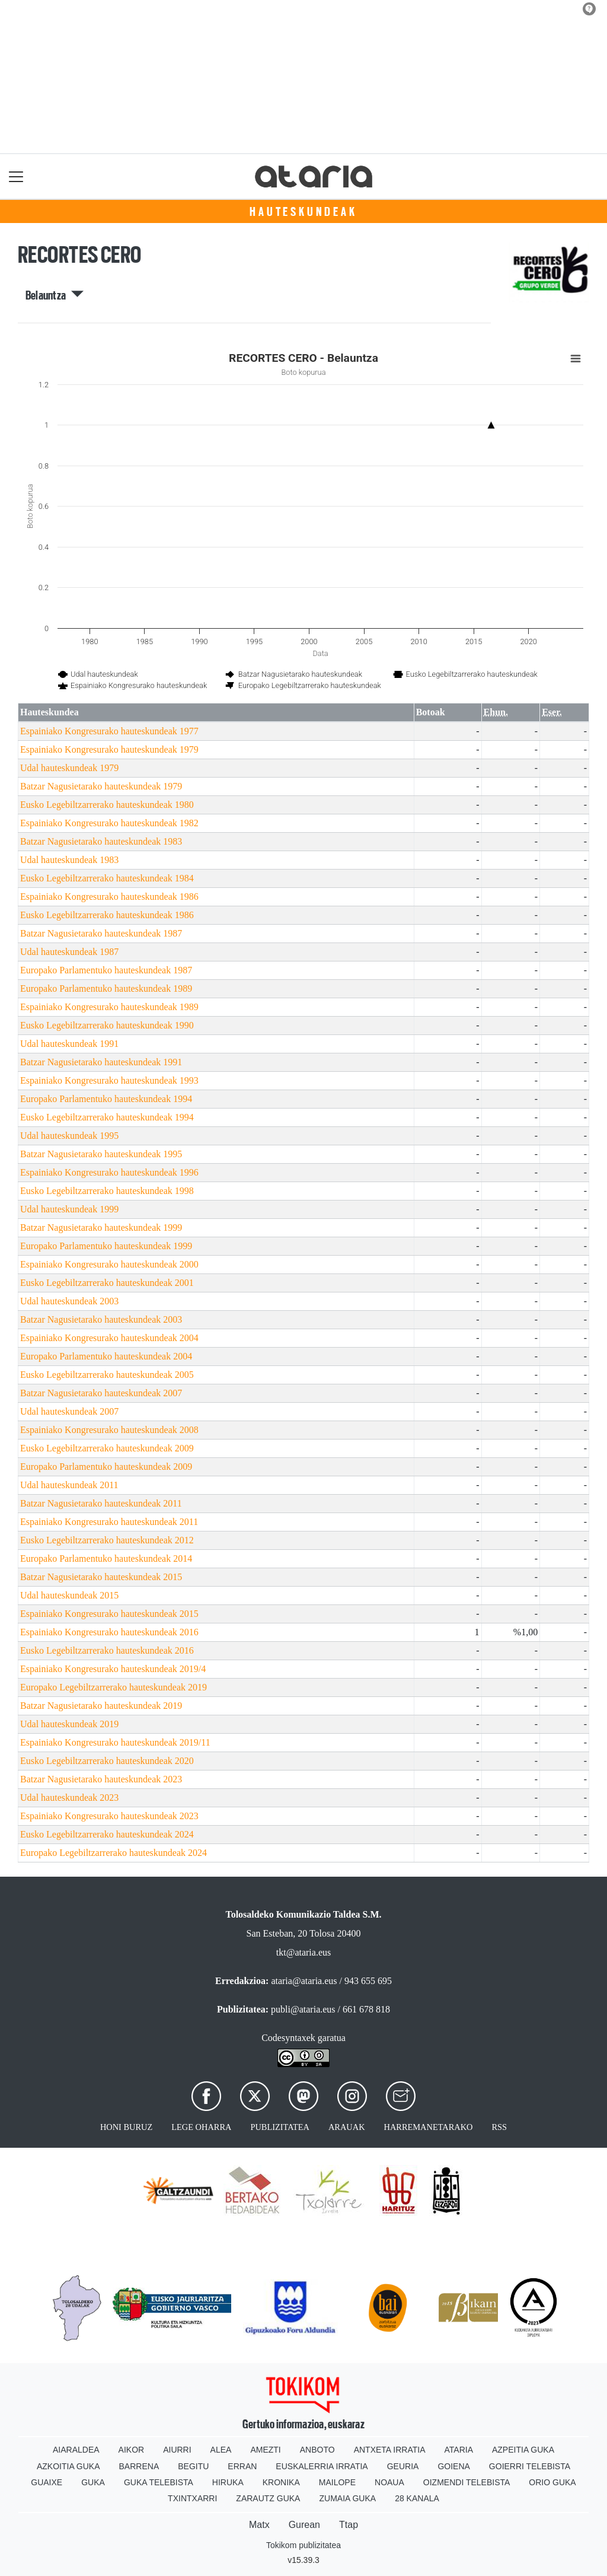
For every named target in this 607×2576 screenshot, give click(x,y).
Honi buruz (126, 2127)
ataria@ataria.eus (304, 1981)
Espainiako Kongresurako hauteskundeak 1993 (109, 1080)
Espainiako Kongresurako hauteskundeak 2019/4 (113, 1669)
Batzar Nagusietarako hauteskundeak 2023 (101, 1779)
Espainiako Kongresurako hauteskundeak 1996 (109, 1172)
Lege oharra (201, 2127)
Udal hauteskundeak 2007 (69, 1411)
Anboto (317, 2449)
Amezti (265, 2449)
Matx (259, 2525)
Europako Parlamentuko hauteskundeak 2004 (106, 1356)
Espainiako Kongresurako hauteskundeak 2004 (109, 1338)
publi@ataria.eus (303, 2009)
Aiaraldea (76, 2449)
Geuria (403, 2466)
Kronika (281, 2482)
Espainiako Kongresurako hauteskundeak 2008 (109, 1430)
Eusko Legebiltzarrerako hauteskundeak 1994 (107, 1117)
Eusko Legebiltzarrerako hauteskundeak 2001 (107, 1283)
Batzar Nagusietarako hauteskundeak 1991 (101, 1062)
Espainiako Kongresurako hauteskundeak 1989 (109, 1007)
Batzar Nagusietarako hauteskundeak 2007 (101, 1393)
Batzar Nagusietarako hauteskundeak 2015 (101, 1577)
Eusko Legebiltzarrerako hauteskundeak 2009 (107, 1448)
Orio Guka (552, 2482)
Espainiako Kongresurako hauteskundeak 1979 (109, 749)
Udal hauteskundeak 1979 (69, 768)
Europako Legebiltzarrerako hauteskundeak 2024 (113, 1853)
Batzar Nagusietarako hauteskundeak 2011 (101, 1503)
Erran (242, 2466)
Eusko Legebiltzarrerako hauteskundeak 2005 (107, 1375)
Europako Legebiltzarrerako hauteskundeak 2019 (113, 1687)
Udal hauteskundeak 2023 (69, 1797)
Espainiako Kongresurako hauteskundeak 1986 (109, 896)
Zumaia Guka (347, 2498)
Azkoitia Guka (68, 2466)
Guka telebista (158, 2482)
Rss (499, 2127)
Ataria (458, 2449)
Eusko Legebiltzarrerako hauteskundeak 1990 (107, 1025)
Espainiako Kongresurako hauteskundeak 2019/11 (115, 1742)
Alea (221, 2449)
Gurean (304, 2525)
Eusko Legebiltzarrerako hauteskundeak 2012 (107, 1540)
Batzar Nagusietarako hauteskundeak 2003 (101, 1319)
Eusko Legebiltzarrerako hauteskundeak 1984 (107, 878)
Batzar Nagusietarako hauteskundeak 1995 (101, 1154)
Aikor (132, 2449)
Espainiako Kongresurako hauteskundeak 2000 (109, 1264)
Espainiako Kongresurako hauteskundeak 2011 (109, 1522)
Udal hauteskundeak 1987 (69, 952)
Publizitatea (279, 2127)
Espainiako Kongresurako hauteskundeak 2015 (109, 1614)
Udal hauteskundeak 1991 (69, 1044)
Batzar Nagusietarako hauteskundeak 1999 (101, 1227)
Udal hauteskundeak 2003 (69, 1301)
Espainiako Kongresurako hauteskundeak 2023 (109, 1816)
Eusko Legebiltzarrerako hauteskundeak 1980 (107, 805)
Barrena (139, 2466)
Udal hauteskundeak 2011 (69, 1485)
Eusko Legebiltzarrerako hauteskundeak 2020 (107, 1761)
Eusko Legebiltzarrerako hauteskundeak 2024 (107, 1834)
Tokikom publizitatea (303, 2545)
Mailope (337, 2482)
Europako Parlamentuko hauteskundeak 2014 (106, 1558)
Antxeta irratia (390, 2449)
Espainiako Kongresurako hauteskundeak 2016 (109, 1632)
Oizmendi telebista (466, 2482)
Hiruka (228, 2482)
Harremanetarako (428, 2127)
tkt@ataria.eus (303, 1952)
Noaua (389, 2482)
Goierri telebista (529, 2466)
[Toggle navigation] (16, 176)
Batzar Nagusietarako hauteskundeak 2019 (101, 1706)
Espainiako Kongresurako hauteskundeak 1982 (109, 823)
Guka (93, 2482)
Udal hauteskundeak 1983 (69, 860)
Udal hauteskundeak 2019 (69, 1724)
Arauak (346, 2127)
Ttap (348, 2525)
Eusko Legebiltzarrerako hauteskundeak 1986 (107, 915)
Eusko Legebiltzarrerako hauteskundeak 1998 (107, 1191)
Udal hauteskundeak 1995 (69, 1136)
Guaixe (46, 2482)
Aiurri (177, 2449)
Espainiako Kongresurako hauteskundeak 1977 (109, 731)
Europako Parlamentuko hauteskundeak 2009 (106, 1466)
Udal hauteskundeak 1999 (69, 1209)
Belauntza (54, 295)
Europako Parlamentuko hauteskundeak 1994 (106, 1099)
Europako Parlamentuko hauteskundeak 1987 (106, 970)
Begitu (193, 2466)
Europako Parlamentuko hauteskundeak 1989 (106, 988)
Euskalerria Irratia (322, 2466)
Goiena (453, 2466)
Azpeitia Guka (523, 2449)
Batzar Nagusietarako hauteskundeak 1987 (101, 933)
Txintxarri (192, 2498)
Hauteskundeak (303, 212)
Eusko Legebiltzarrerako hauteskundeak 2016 (107, 1650)
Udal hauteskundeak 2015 (69, 1595)
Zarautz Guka (268, 2498)
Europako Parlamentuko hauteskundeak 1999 (106, 1246)
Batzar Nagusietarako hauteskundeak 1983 (101, 841)
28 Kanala (417, 2498)
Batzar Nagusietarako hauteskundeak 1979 (101, 786)
